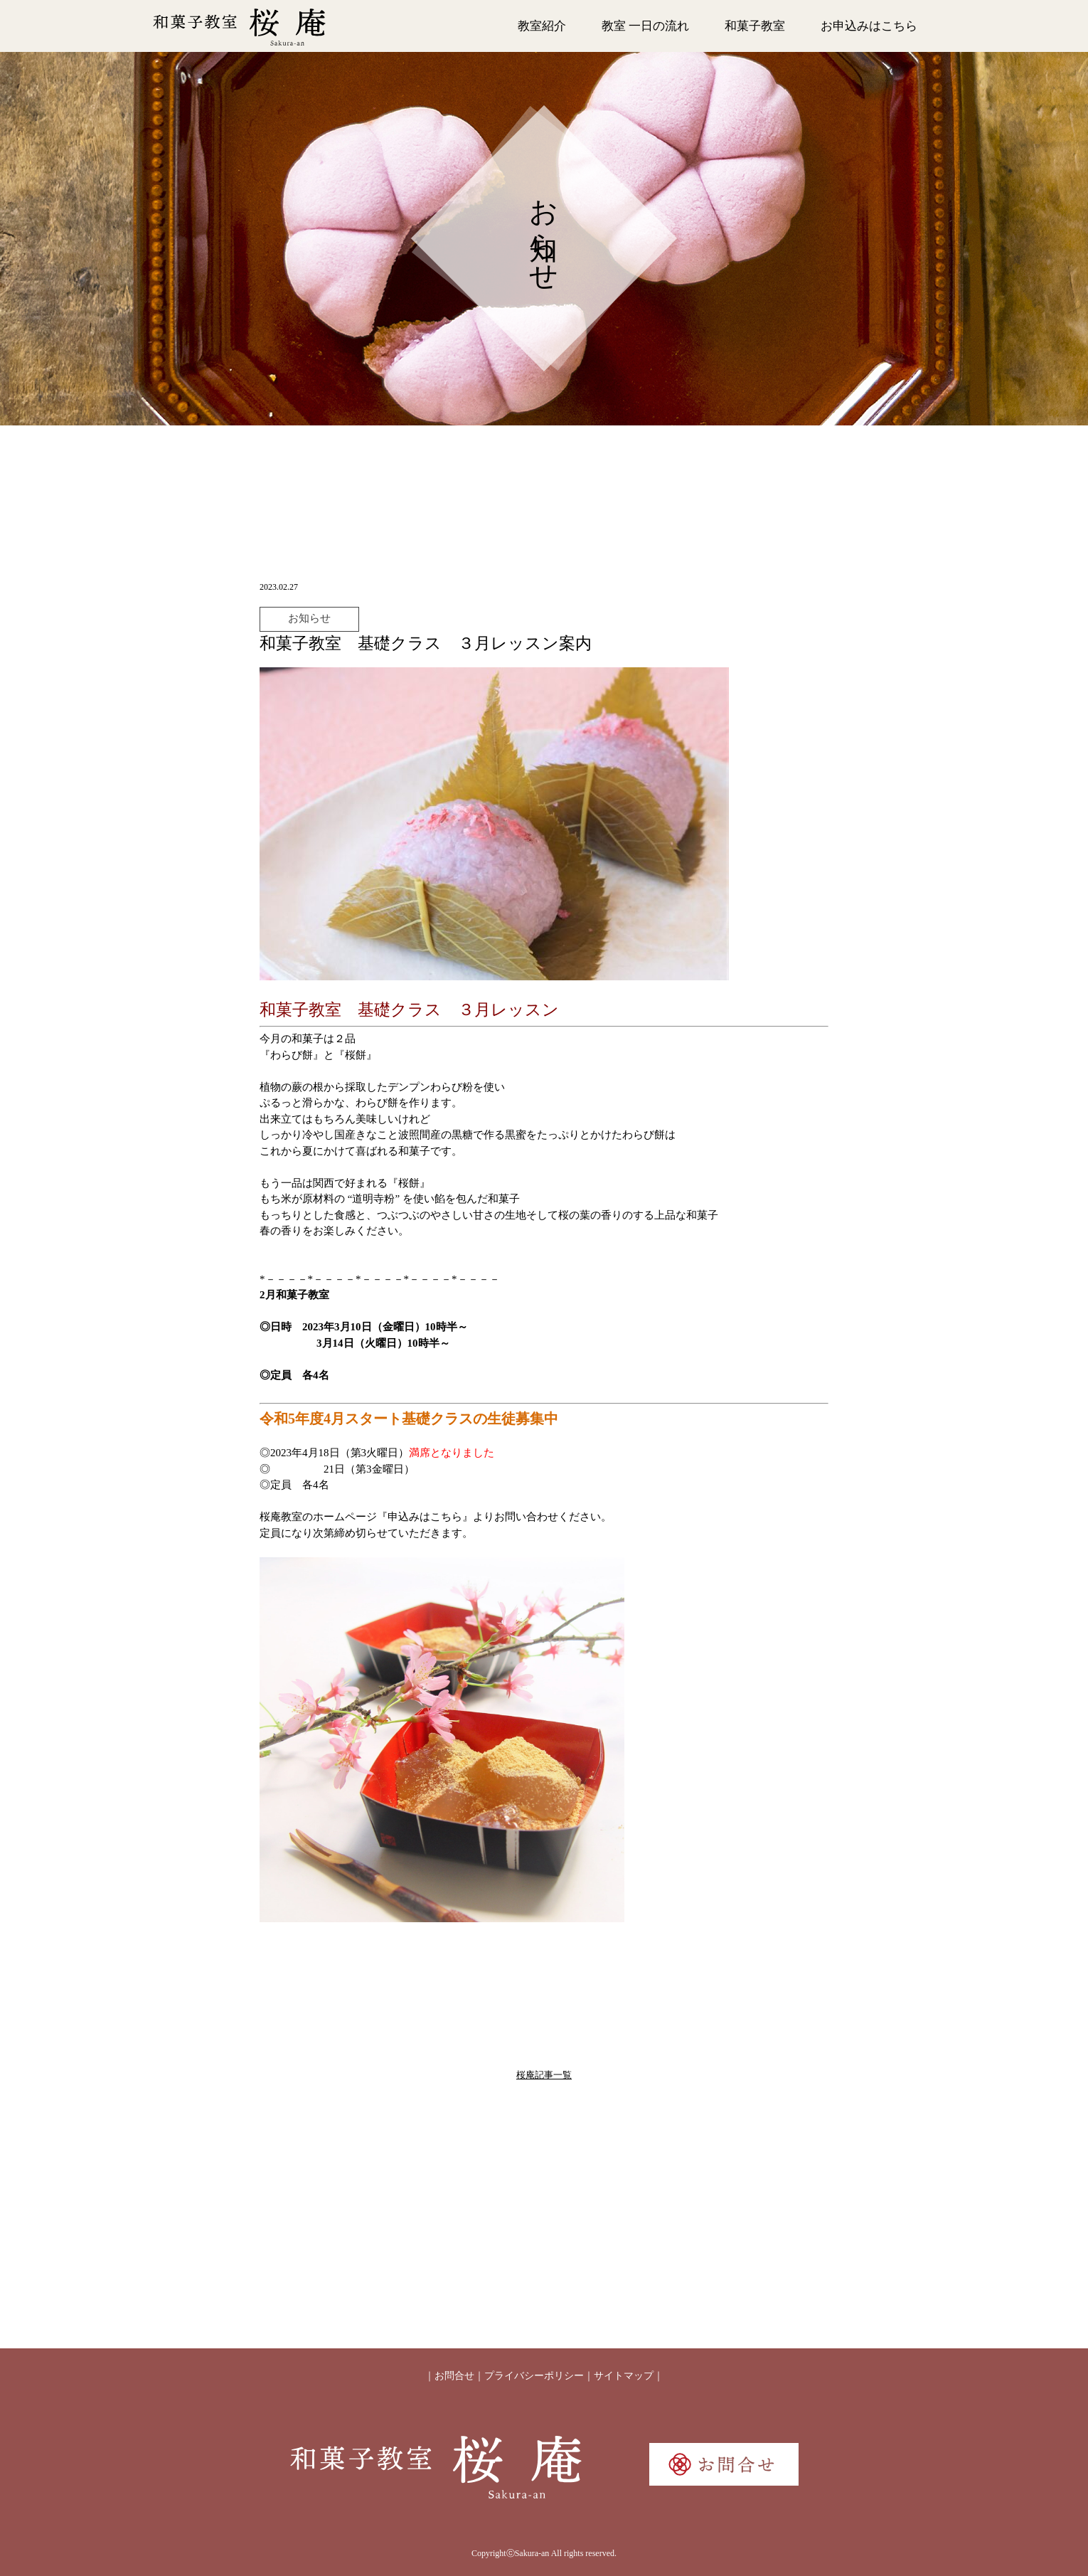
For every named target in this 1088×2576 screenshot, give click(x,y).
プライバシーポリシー (534, 2375)
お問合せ (454, 2375)
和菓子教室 (755, 26)
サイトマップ (624, 2375)
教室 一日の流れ (645, 26)
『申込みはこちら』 (425, 1516)
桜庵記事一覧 (544, 2074)
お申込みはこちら (869, 26)
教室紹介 (542, 26)
